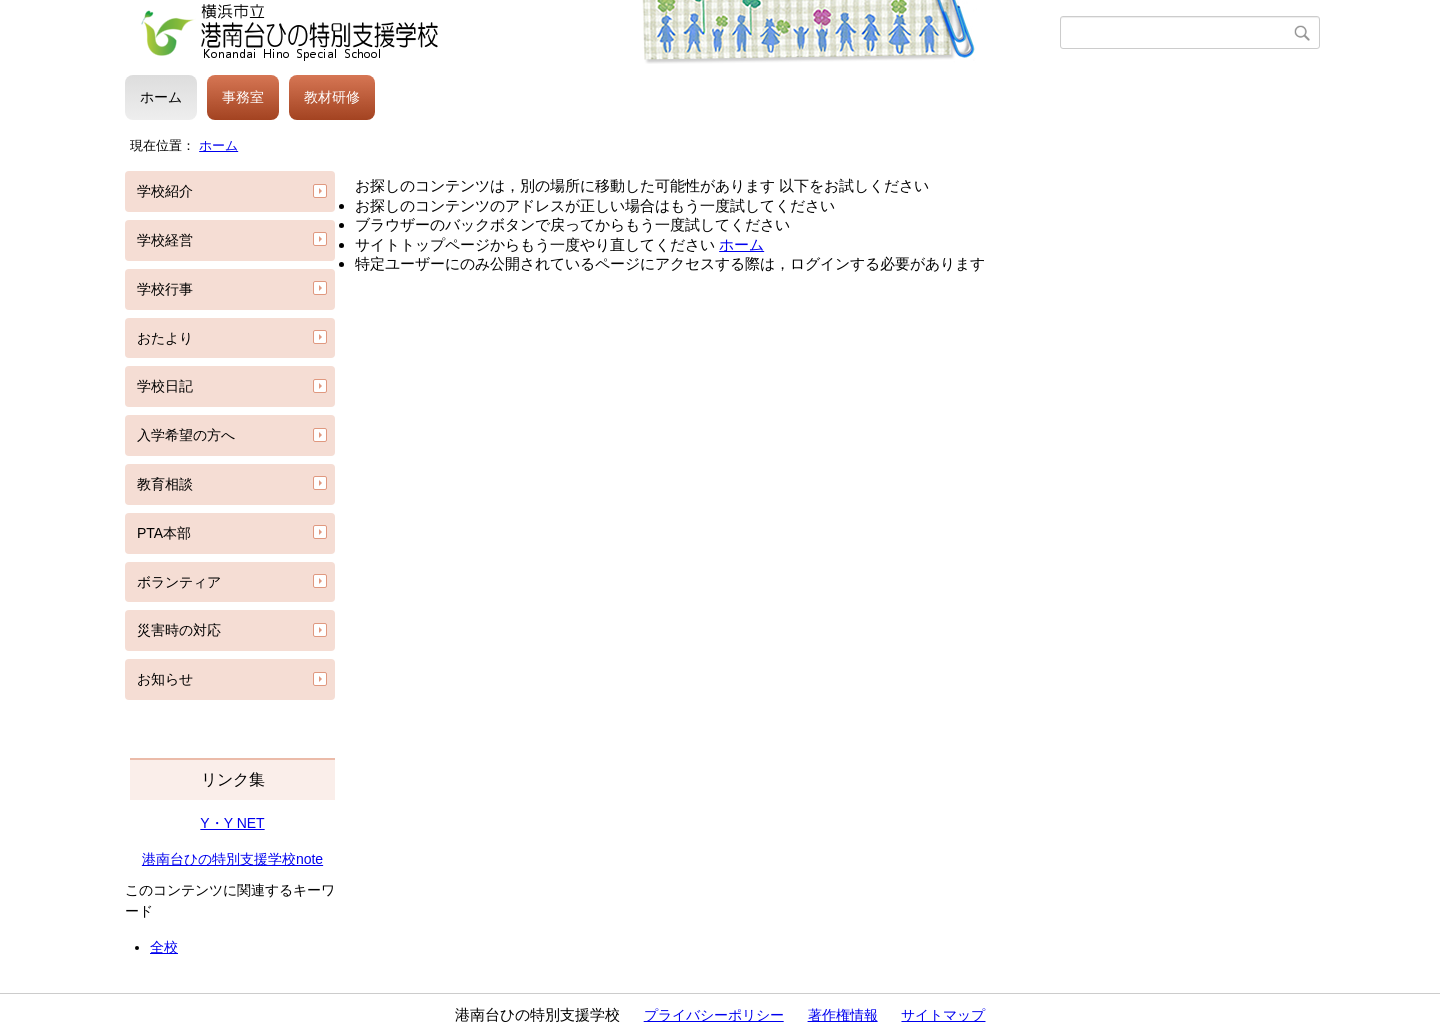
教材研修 (332, 97)
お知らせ (165, 679)
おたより (165, 338)
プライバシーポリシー (714, 1015)
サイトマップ (943, 1015)
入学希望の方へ (186, 435)
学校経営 (165, 240)
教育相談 (165, 484)
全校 (164, 947)
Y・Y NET (232, 823)
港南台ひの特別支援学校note (232, 859)
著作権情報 (843, 1015)
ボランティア (179, 582)
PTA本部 (164, 533)
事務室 (243, 97)
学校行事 (165, 289)
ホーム (161, 97)
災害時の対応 (179, 630)
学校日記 (165, 386)
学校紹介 (165, 191)
